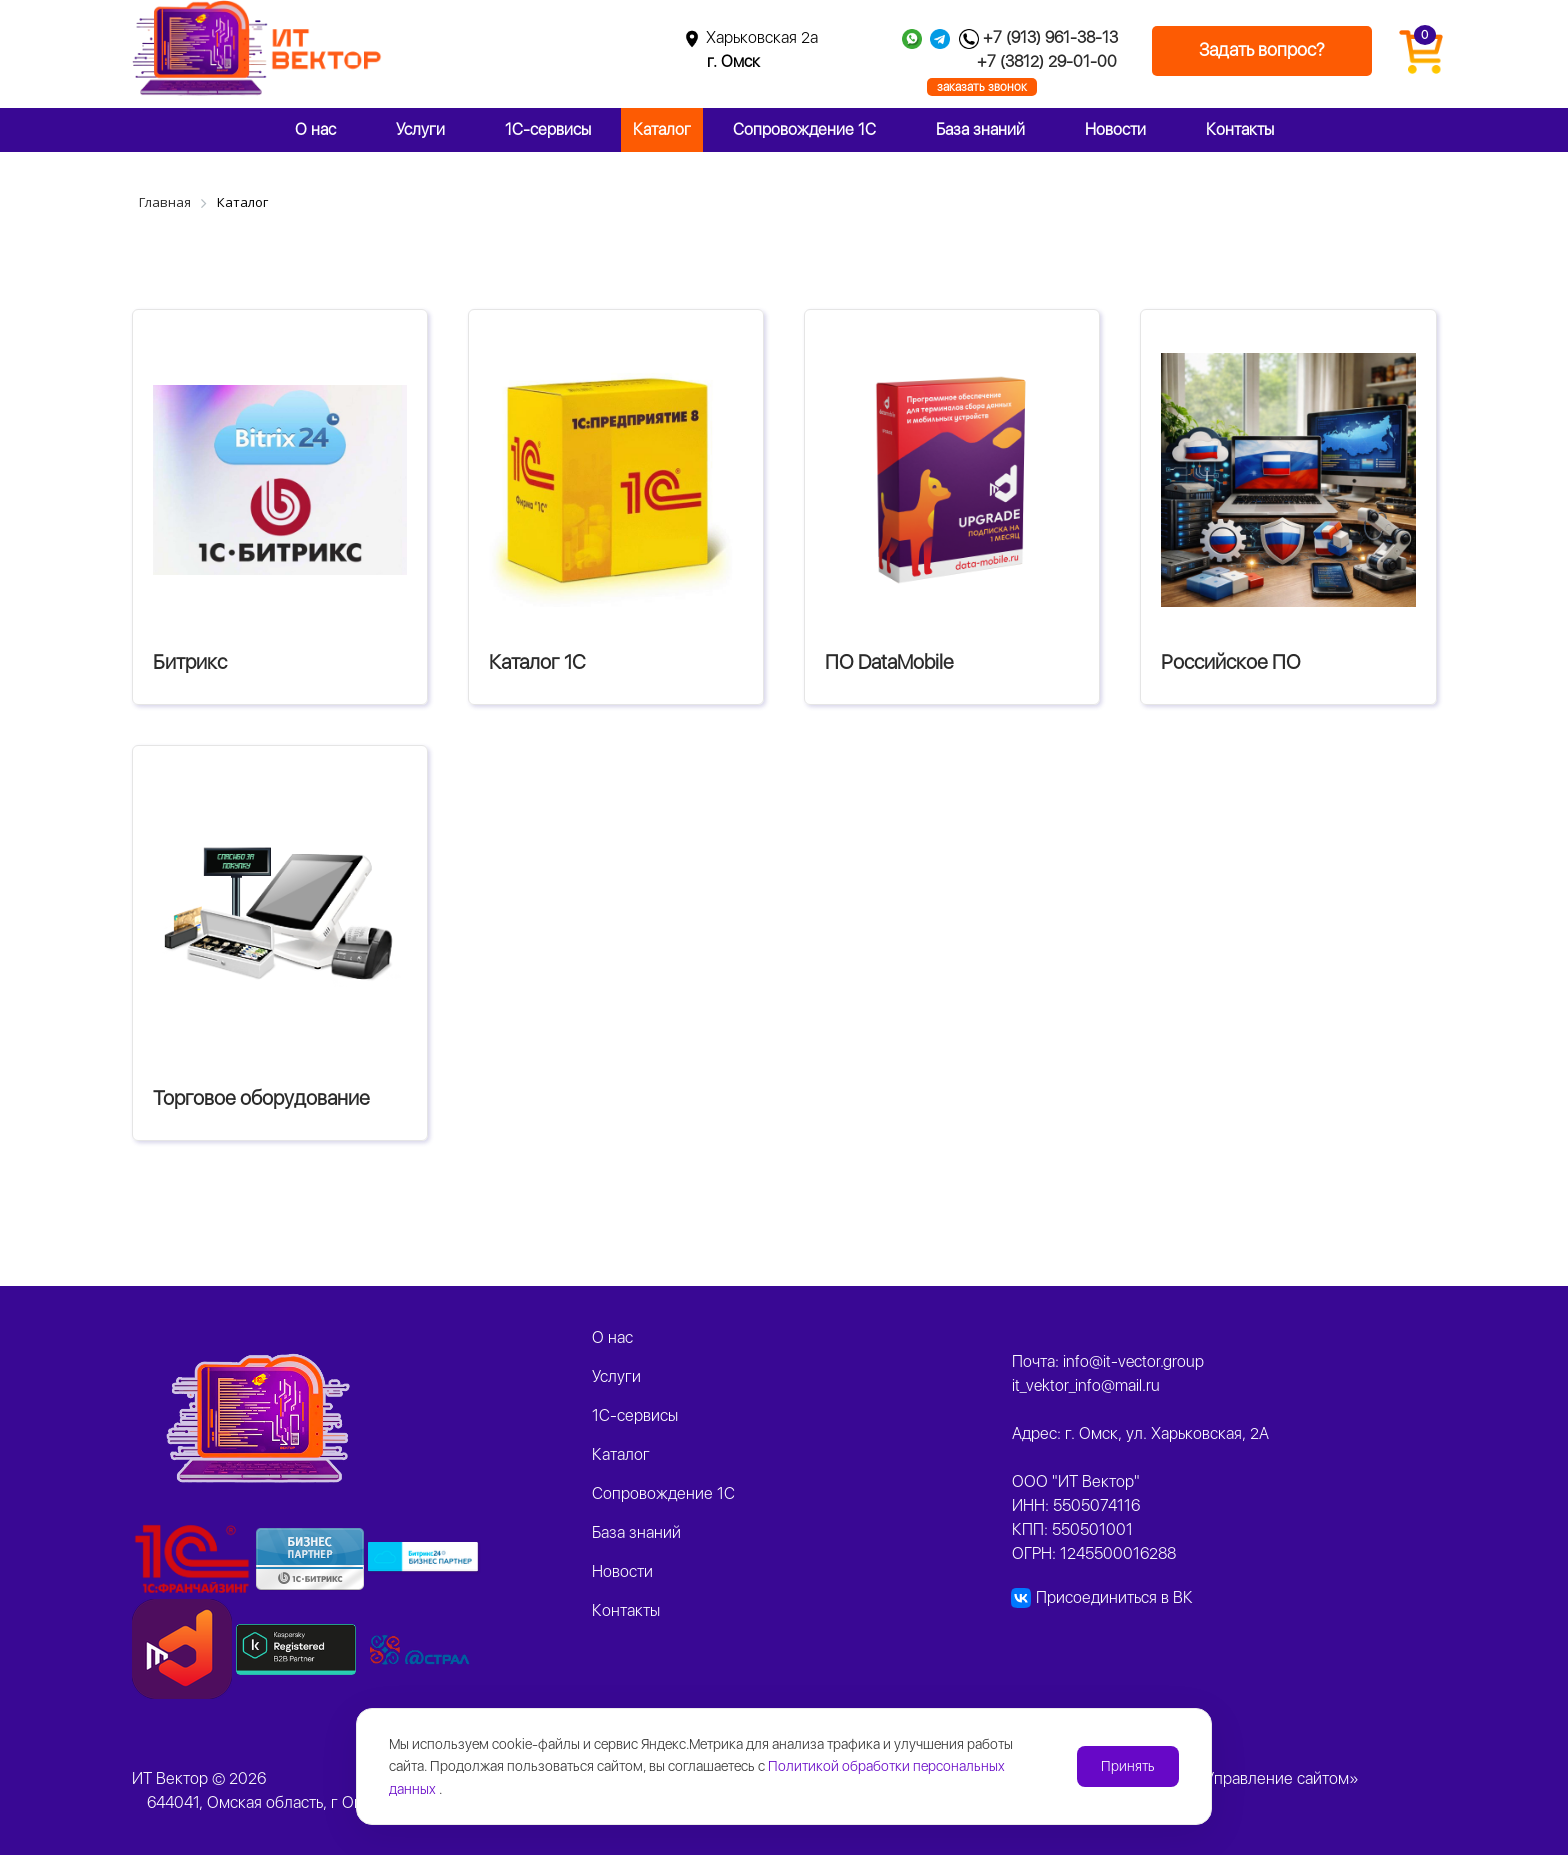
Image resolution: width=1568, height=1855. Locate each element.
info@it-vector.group (1133, 1361)
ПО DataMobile (889, 662)
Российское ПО (1231, 662)
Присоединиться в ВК (1114, 1597)
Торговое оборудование (261, 1098)
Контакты (1240, 129)
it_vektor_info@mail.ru (1086, 1385)
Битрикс (190, 662)
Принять (1128, 1766)
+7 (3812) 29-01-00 (1047, 61)
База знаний (980, 129)
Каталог (662, 129)
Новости (1115, 129)
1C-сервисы (548, 129)
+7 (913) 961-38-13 (1050, 37)
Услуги (420, 129)
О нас (315, 129)
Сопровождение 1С (804, 129)
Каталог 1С (537, 662)
